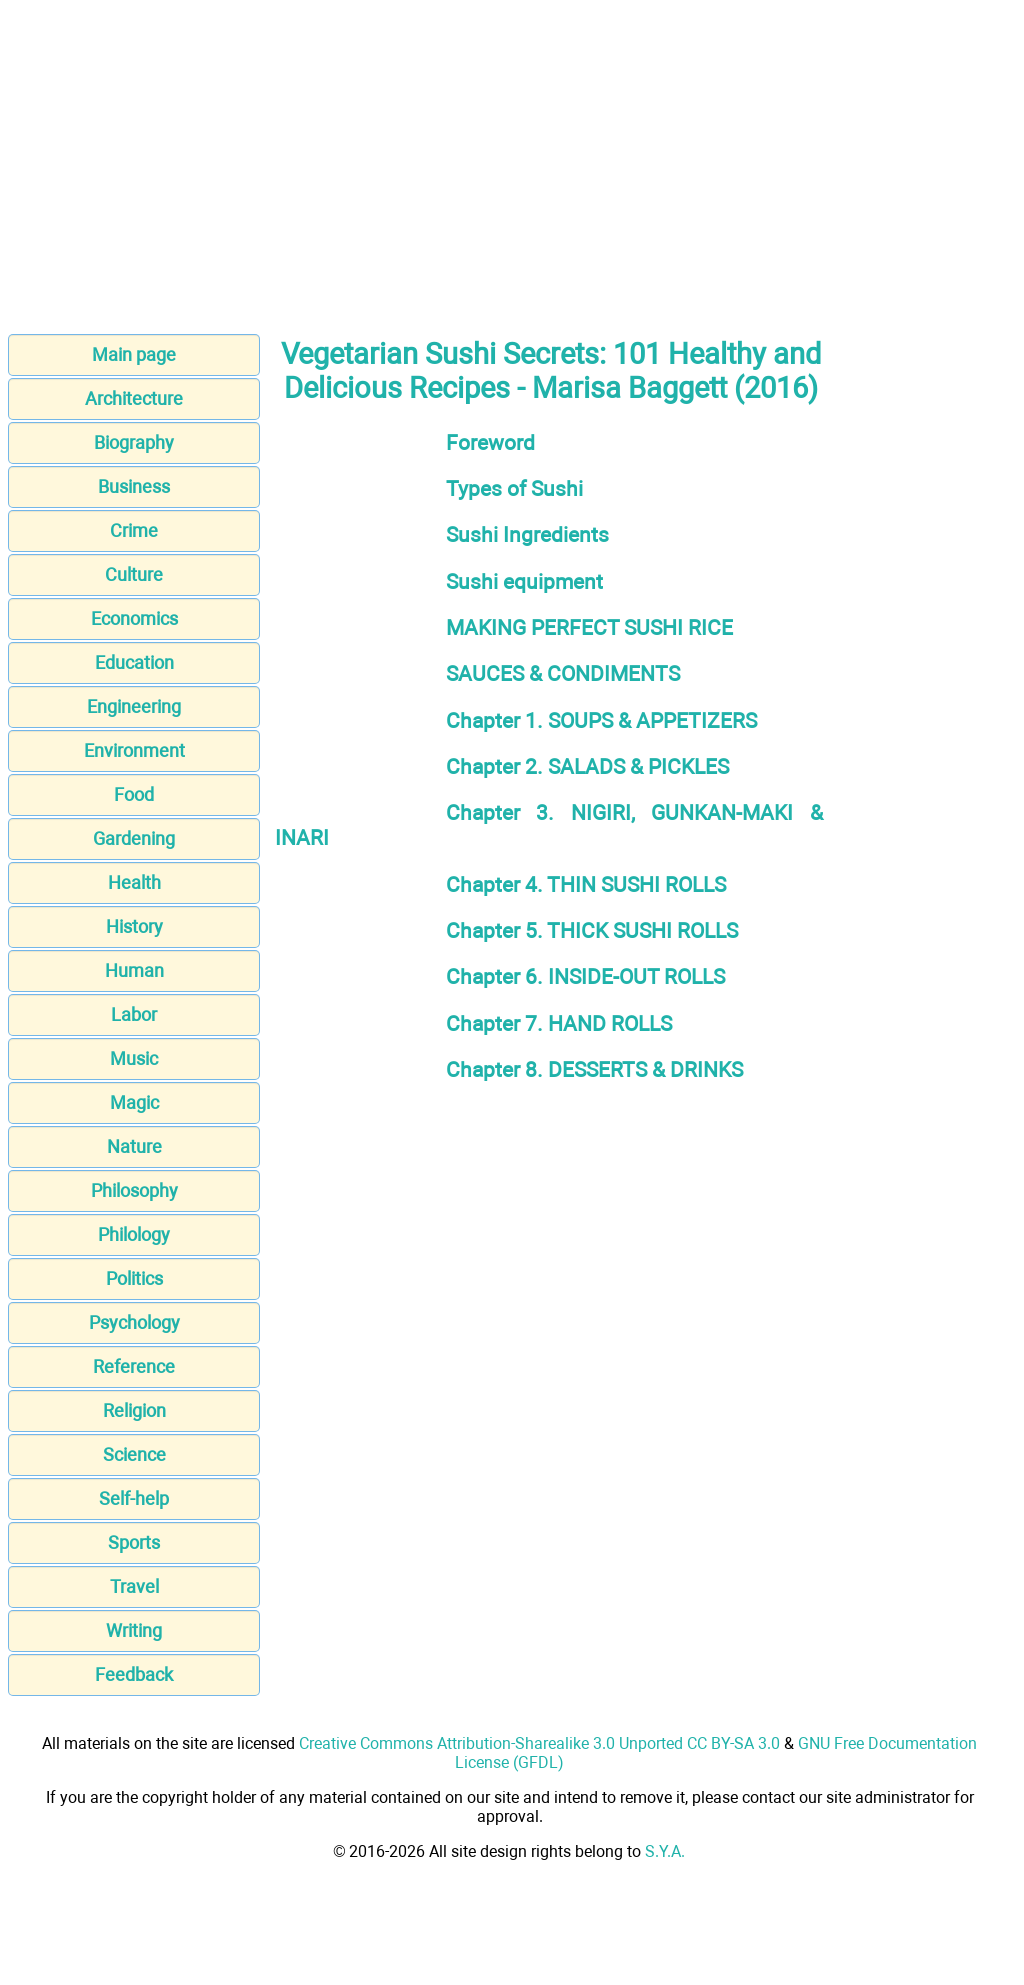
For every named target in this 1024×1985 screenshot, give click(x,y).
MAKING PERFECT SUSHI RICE (589, 627)
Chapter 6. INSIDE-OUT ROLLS (585, 976)
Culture (134, 574)
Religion (134, 1410)
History (134, 926)
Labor (134, 1014)
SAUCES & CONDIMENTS (563, 673)
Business (134, 486)
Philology (134, 1234)
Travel (134, 1586)
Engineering (134, 706)
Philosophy (134, 1190)
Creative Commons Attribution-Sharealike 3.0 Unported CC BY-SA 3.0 (539, 1743)
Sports (134, 1542)
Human (134, 970)
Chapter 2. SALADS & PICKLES (587, 766)
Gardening (134, 838)
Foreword (490, 442)
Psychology (134, 1322)
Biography (134, 442)
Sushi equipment (524, 581)
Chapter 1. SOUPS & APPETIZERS (601, 720)
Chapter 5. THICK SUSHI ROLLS (592, 930)
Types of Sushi (514, 488)
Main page (134, 354)
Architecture (134, 398)
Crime (134, 530)
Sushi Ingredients (527, 534)
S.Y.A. (665, 1851)
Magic (134, 1102)
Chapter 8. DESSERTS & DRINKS (594, 1069)
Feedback (134, 1674)
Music (134, 1058)
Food (134, 794)
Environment (134, 750)
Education (134, 662)
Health (134, 882)
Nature (134, 1146)
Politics (134, 1278)
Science (134, 1454)
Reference (134, 1366)
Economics (134, 618)
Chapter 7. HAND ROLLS (559, 1023)
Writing (134, 1630)
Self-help (134, 1498)
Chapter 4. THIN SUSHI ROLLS (586, 884)
